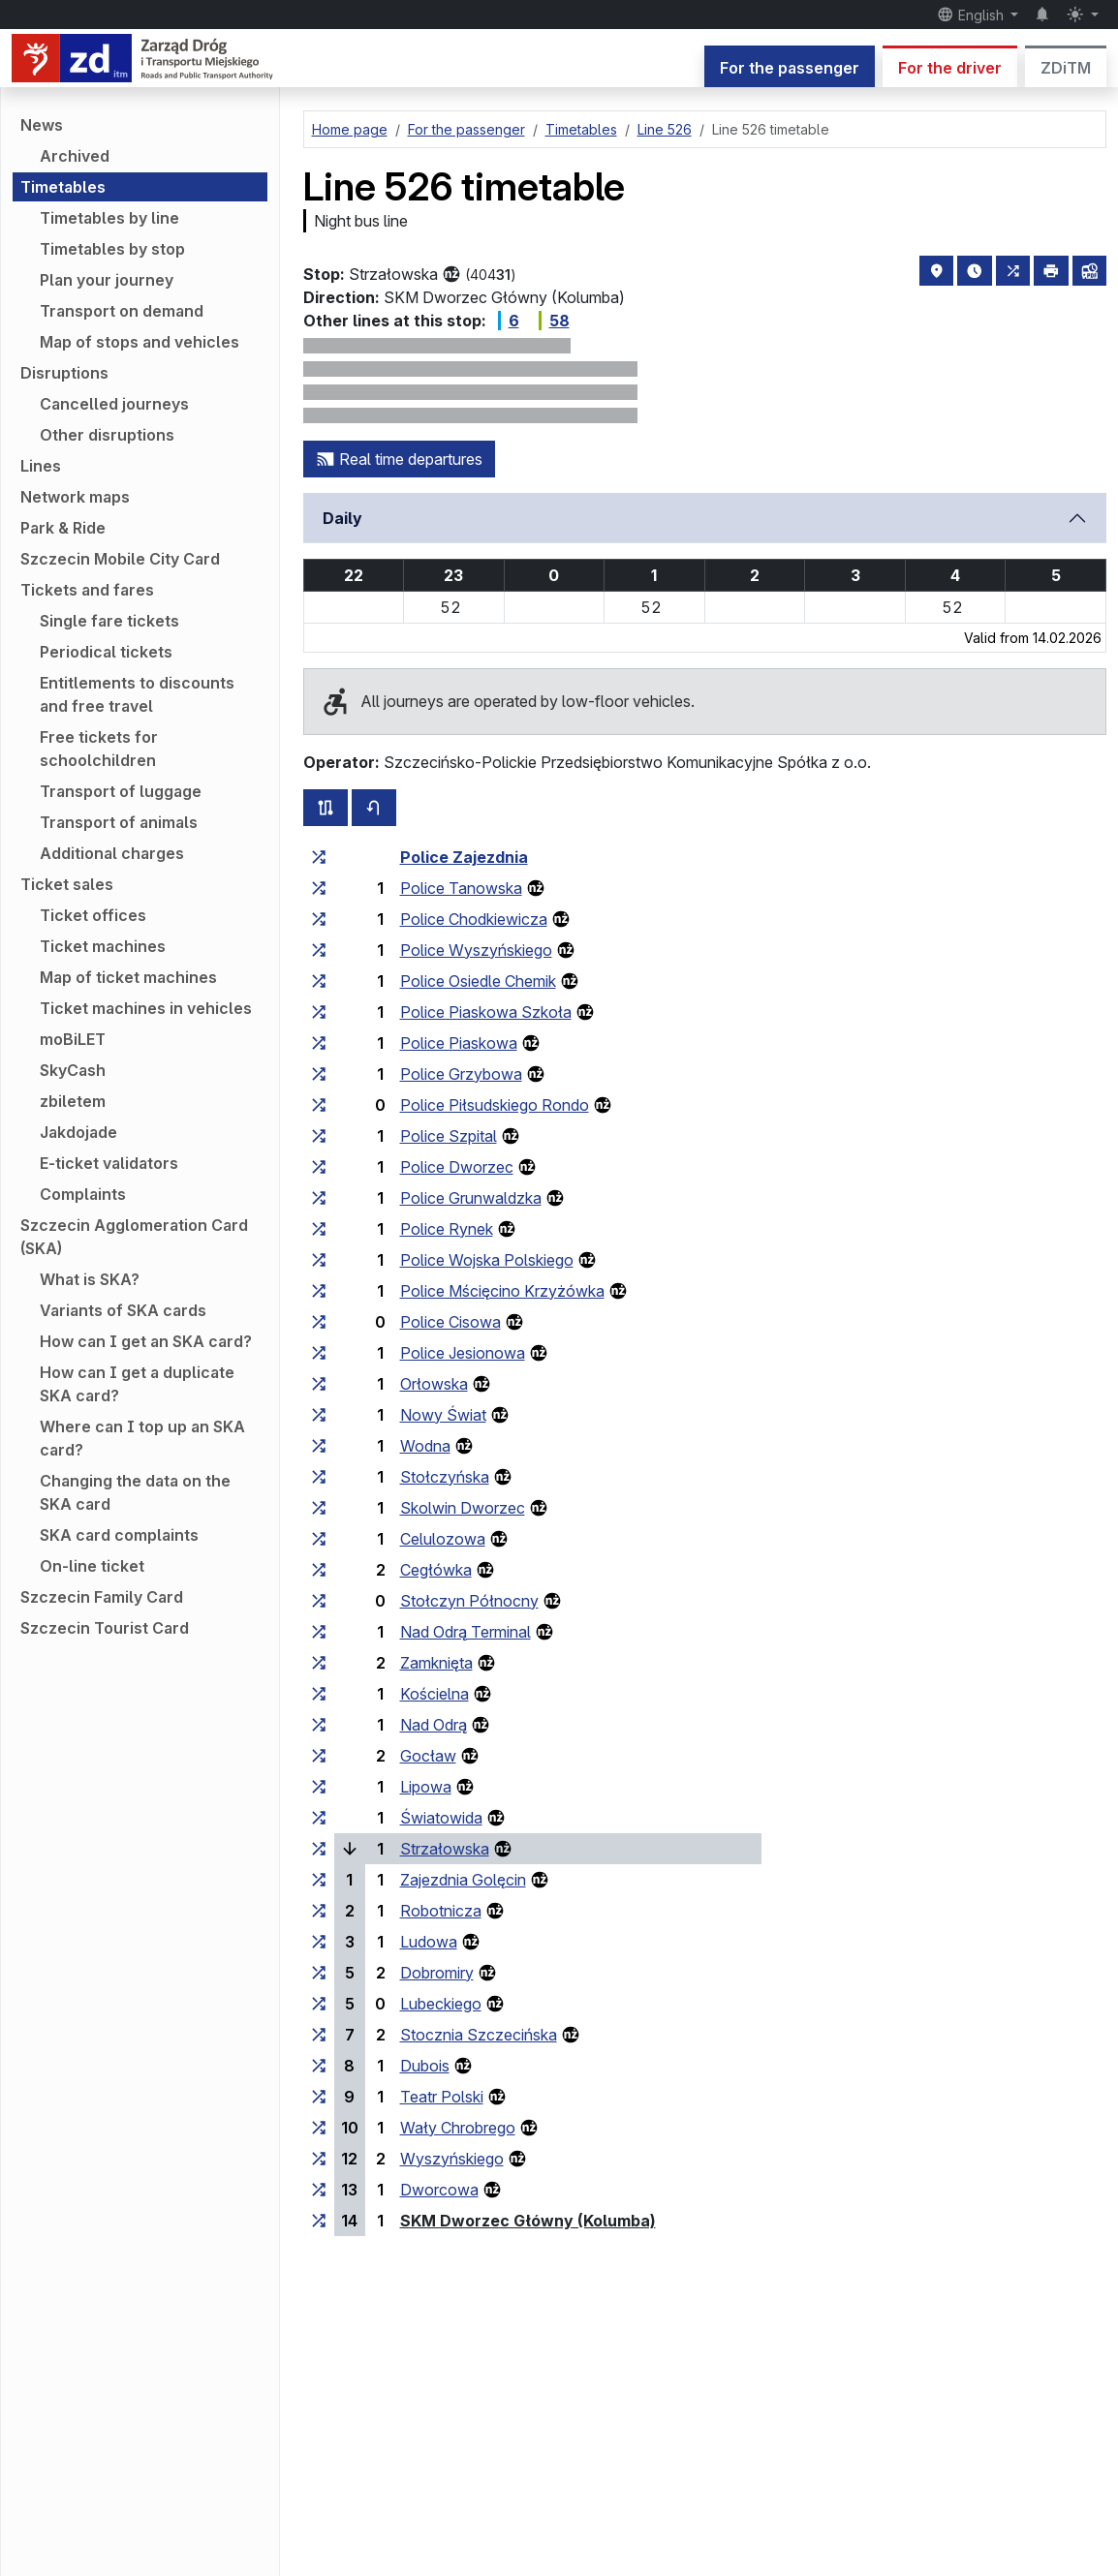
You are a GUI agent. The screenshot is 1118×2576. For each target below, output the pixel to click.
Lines (40, 465)
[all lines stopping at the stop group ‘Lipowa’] (318, 1786)
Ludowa (428, 1941)
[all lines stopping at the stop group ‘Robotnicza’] (318, 1910)
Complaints (83, 1194)
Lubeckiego (440, 2003)
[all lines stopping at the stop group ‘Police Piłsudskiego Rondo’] (318, 1105)
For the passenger (789, 67)
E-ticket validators (109, 1163)
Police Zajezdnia (464, 857)
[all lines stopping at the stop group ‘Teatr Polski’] (318, 2096)
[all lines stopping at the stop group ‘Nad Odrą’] (318, 1724)
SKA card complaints (119, 1535)
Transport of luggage (121, 791)
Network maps (75, 496)
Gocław (428, 1755)
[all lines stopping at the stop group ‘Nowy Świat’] (318, 1415)
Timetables (63, 187)
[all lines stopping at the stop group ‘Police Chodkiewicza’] (318, 919)
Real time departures (399, 459)
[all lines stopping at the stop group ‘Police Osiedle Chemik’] (318, 981)
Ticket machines (103, 946)
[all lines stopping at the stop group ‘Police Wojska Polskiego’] (318, 1260)
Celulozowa (442, 1539)
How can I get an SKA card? (146, 1341)
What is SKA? (90, 1279)
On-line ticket (92, 1566)
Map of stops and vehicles (139, 342)
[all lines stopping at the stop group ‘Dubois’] (318, 2065)
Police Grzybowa (461, 1074)
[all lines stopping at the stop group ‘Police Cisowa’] (318, 1322)
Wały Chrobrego (457, 2127)
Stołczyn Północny (469, 1600)
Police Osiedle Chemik (478, 981)
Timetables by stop (112, 249)
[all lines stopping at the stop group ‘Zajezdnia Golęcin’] (318, 1879)
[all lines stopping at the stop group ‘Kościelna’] (318, 1693)
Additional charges (112, 853)
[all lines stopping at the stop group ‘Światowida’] (318, 1817)
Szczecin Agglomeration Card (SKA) (134, 1236)
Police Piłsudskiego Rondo (494, 1105)
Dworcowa (439, 2189)
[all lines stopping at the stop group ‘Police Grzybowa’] (318, 1074)
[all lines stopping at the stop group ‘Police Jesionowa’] (318, 1353)
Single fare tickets (109, 620)
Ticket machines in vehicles (146, 1008)
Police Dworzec (456, 1167)
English (972, 14)
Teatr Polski (441, 2096)
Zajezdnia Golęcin (463, 1879)
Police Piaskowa (458, 1043)
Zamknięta (436, 1662)
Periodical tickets (106, 651)
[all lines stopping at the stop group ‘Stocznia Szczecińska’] (318, 2034)
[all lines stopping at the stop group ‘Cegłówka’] (318, 1569)
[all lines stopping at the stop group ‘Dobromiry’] (318, 1972)
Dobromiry (437, 1972)
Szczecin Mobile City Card (120, 558)
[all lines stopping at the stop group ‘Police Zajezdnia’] (318, 857)
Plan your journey (106, 280)
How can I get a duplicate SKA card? (137, 1384)
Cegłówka (436, 1569)
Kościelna (434, 1693)
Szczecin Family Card (101, 1597)
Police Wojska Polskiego (487, 1260)
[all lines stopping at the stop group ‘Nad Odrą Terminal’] (318, 1631)
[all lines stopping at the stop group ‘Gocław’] (318, 1755)
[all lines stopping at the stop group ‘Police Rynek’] (318, 1229)
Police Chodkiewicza (473, 919)
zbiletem (73, 1101)
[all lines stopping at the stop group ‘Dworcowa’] (318, 2189)
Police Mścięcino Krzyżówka (502, 1291)
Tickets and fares (87, 589)
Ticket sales (66, 884)
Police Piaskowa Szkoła (486, 1012)
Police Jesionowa (462, 1353)
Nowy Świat (443, 1415)
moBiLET (73, 1039)
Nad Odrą (433, 1724)
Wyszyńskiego (452, 2158)
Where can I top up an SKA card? (142, 1438)
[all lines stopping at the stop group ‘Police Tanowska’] (318, 888)
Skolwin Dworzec (462, 1508)
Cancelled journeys (114, 404)
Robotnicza (440, 1910)
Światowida (441, 1817)
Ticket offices (93, 915)
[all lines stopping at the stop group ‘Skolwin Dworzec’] (318, 1508)
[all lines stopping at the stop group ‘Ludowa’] (318, 1941)
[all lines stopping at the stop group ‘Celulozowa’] (318, 1539)
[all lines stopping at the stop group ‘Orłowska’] (318, 1384)
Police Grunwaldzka (471, 1198)
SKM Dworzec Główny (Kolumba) (528, 2220)
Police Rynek (446, 1229)
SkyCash (73, 1070)
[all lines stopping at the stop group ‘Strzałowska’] (318, 1848)
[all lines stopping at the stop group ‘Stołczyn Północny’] (318, 1600)
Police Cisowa (450, 1322)
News (41, 125)
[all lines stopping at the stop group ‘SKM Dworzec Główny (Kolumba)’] (318, 2220)
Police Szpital (448, 1136)
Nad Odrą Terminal (465, 1631)
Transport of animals (119, 822)
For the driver (950, 67)
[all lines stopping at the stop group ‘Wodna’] (318, 1446)
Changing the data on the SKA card (135, 1492)
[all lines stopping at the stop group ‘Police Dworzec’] (318, 1167)
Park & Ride (63, 527)
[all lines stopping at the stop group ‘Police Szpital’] (318, 1136)
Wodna (425, 1446)
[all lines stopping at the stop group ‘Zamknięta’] (318, 1662)
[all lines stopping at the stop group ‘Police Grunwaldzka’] (318, 1198)
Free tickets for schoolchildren (99, 748)
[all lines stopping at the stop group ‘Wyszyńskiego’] (318, 2158)
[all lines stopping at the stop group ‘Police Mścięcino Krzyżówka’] (318, 1291)
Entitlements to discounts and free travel (137, 694)
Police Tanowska (461, 888)
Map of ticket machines (128, 977)
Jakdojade (78, 1132)
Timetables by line (109, 218)
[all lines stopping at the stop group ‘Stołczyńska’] (318, 1477)
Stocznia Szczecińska (478, 2034)
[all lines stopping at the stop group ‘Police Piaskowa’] (318, 1043)
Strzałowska (444, 1848)
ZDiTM (1065, 67)
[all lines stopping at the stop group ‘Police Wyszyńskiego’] (318, 950)
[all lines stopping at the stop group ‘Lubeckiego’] (318, 2003)
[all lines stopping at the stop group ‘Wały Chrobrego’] (318, 2127)
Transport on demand (121, 311)
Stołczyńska (444, 1477)
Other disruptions (107, 435)
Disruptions (64, 373)
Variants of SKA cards (123, 1310)
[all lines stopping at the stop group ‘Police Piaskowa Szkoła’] (318, 1012)
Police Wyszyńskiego (476, 950)
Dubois (425, 2065)
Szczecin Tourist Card (104, 1628)
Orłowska (434, 1384)
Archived (74, 156)
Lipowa (425, 1786)
